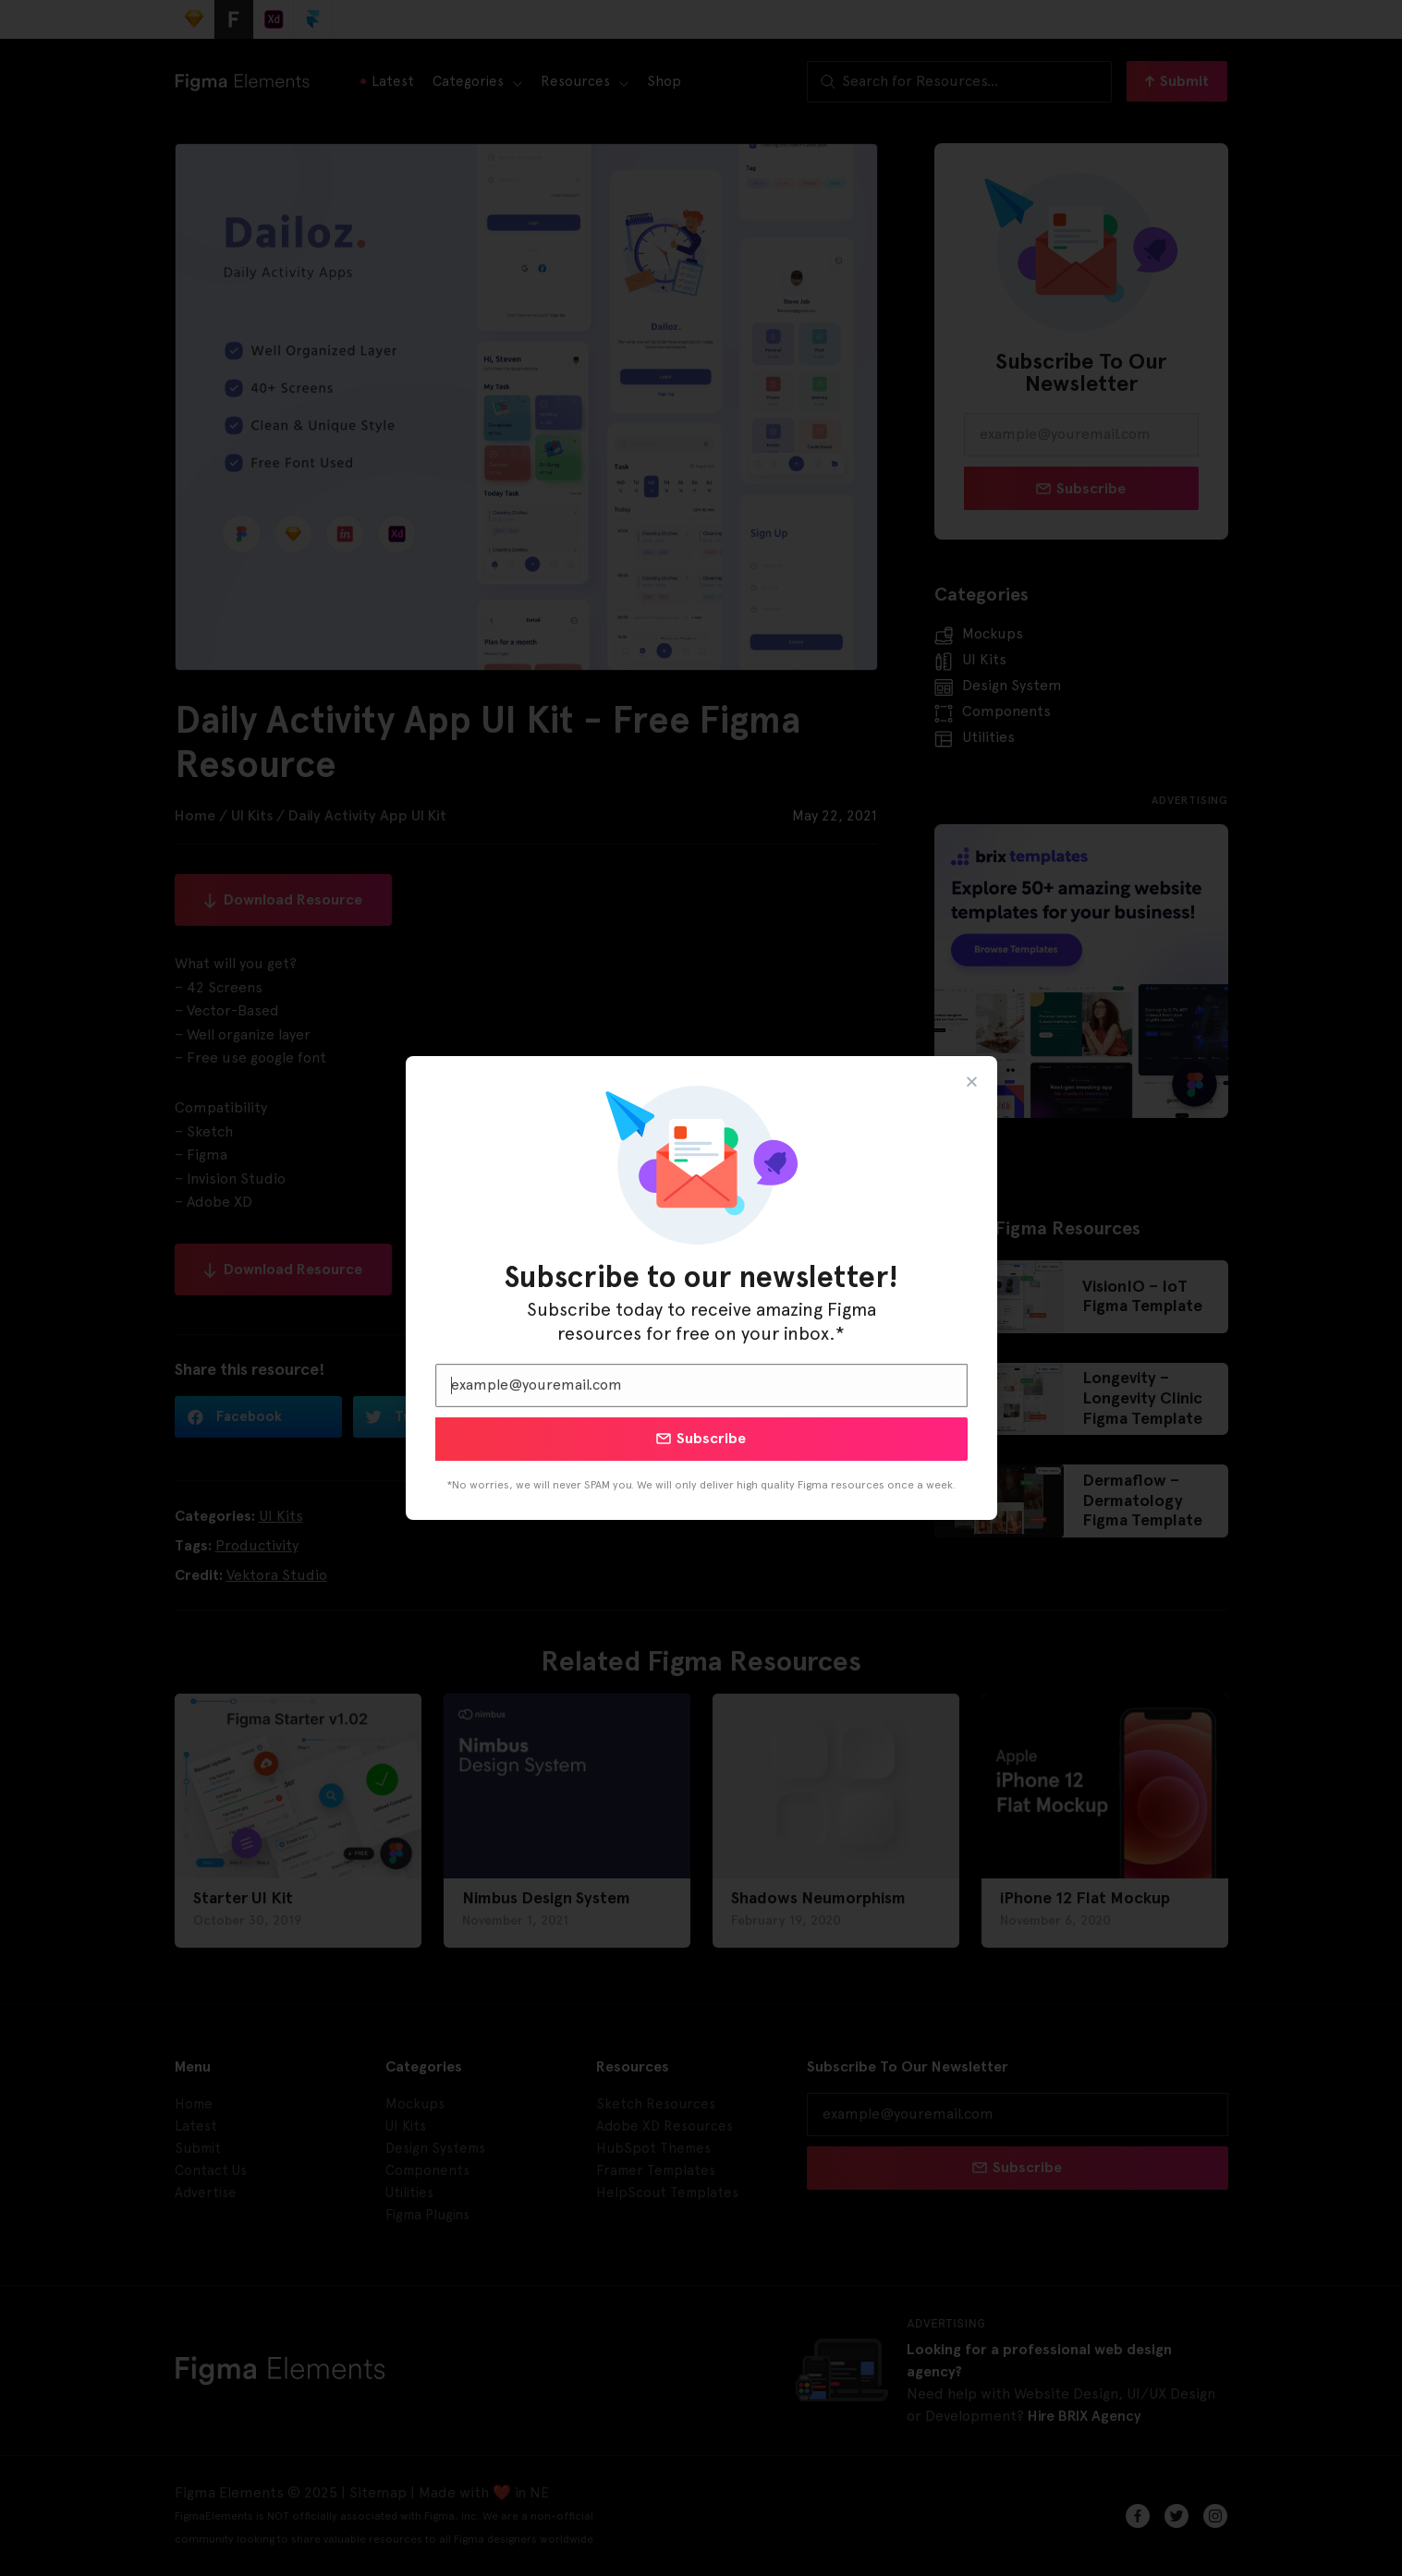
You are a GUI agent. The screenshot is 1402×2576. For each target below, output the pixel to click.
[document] (701, 1288)
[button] (972, 1081)
